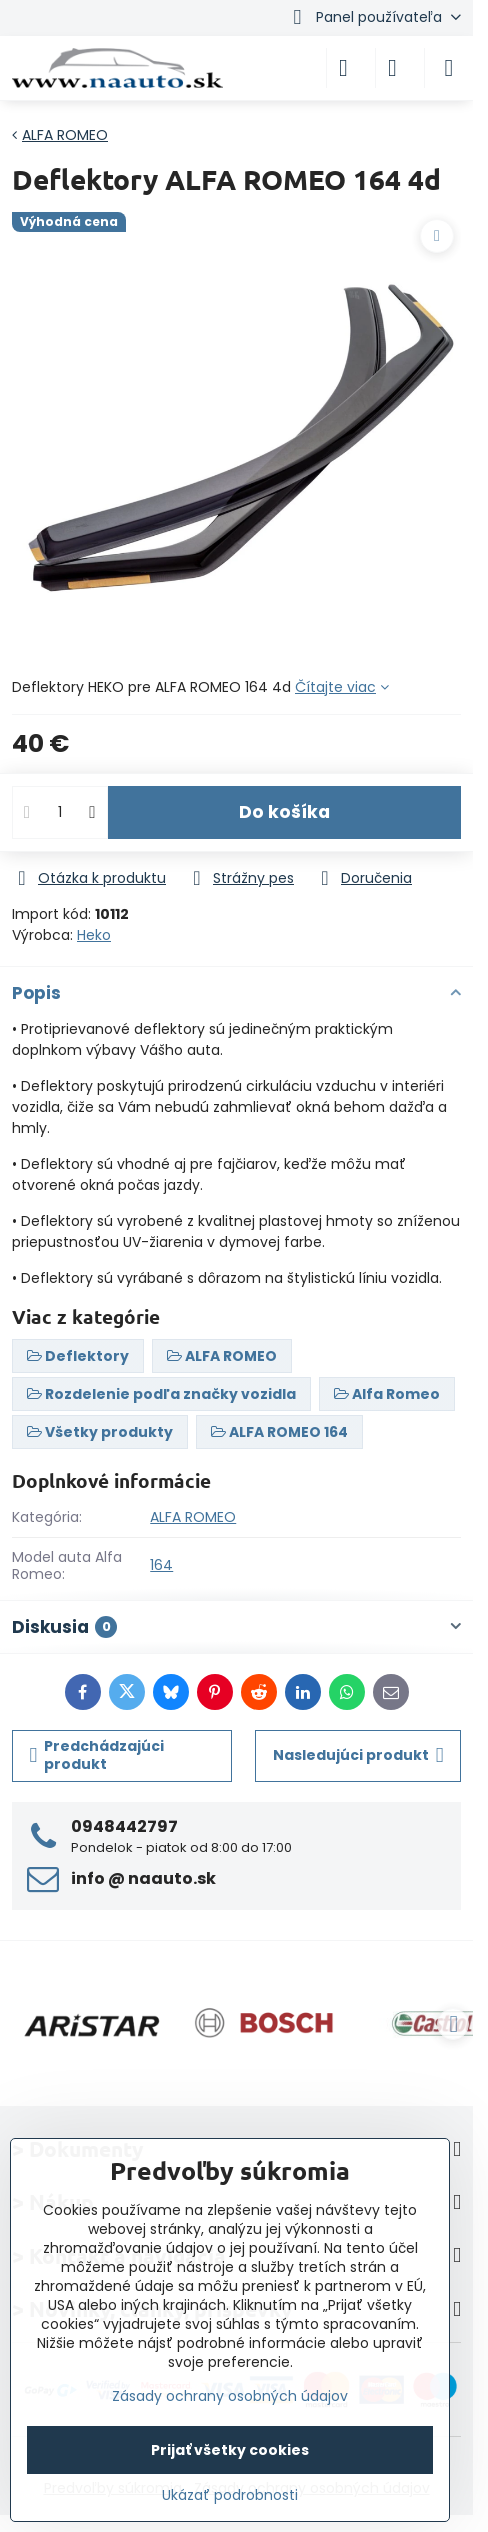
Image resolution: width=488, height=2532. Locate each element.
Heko (94, 935)
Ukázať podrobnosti (230, 2495)
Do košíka (284, 812)
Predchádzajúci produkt (97, 1755)
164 (161, 1565)
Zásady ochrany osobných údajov (230, 2396)
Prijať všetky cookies (230, 2450)
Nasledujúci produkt (358, 1755)
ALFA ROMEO (193, 1517)
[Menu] (449, 68)
